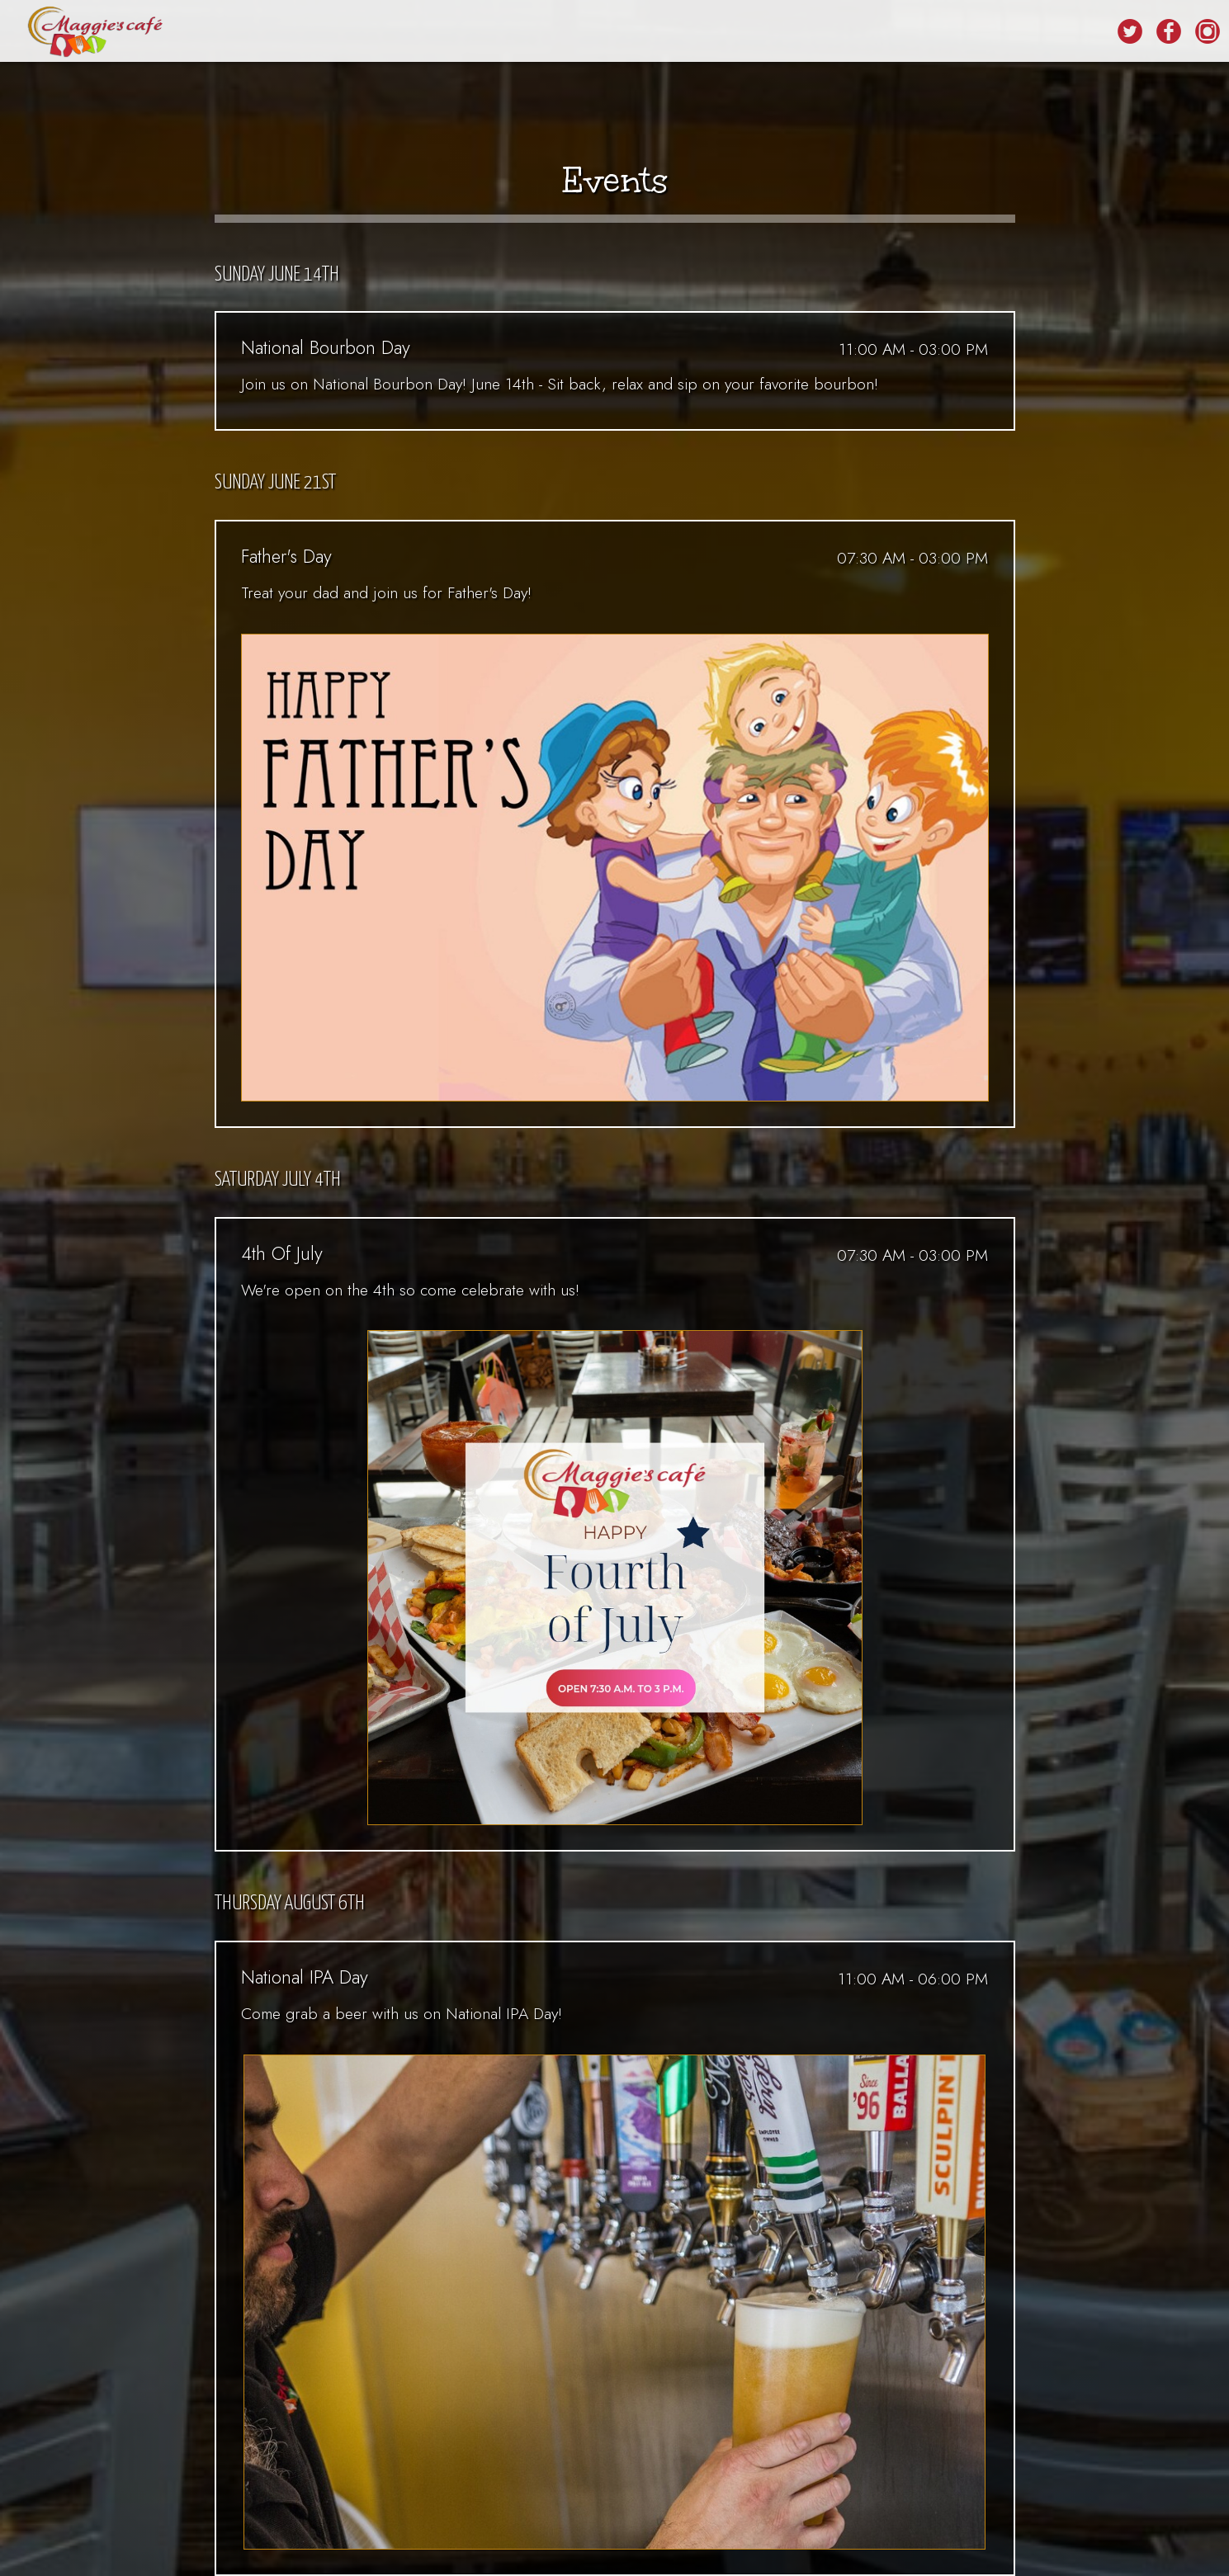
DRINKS (390, 33)
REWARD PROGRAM (756, 33)
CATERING (655, 33)
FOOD (450, 33)
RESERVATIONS (870, 33)
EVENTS (584, 33)
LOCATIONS (1066, 33)
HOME (332, 33)
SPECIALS (514, 33)
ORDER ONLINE (972, 33)
